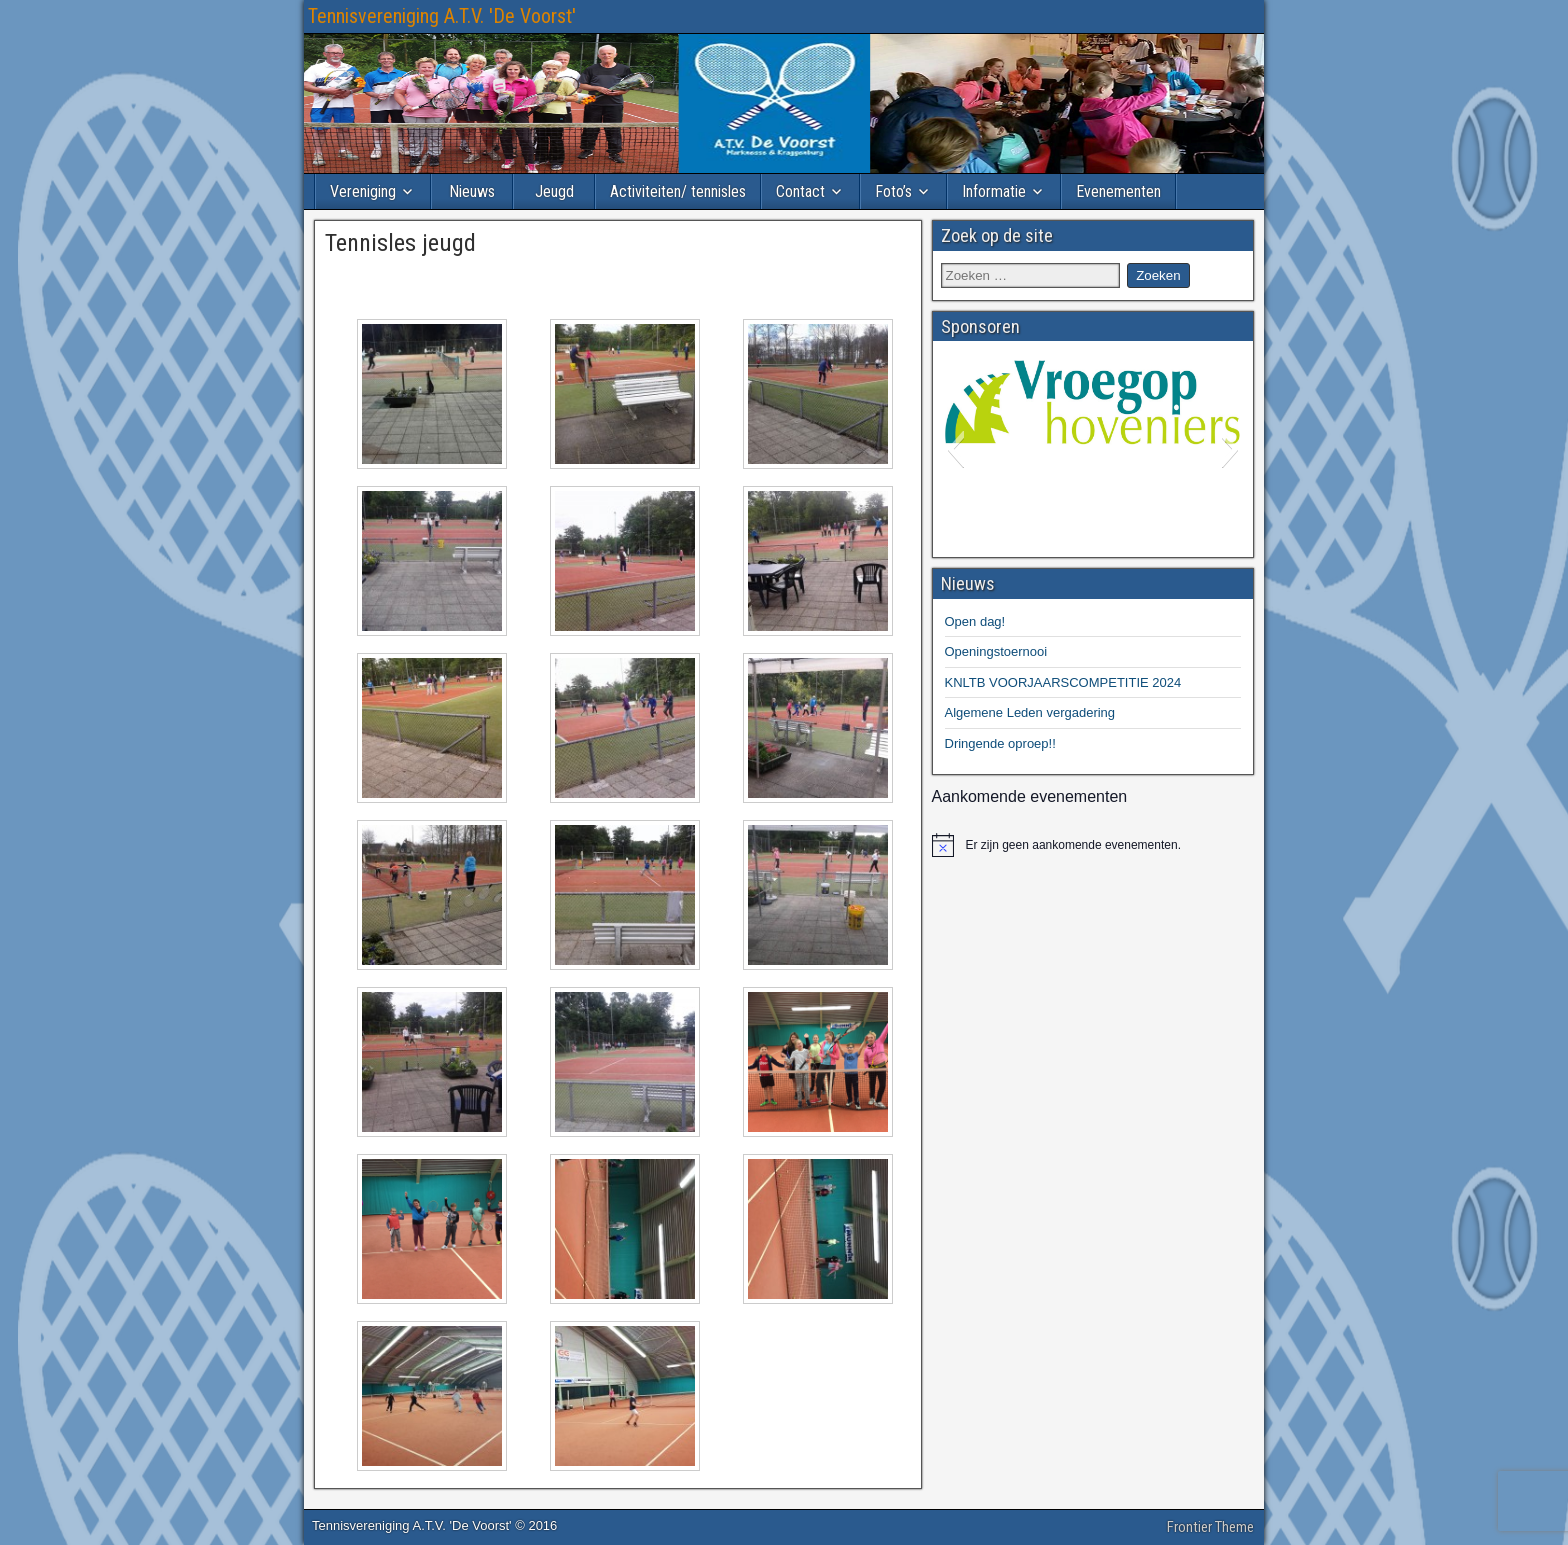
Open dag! (975, 621)
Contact (800, 191)
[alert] (1093, 845)
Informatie (994, 191)
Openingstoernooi (996, 651)
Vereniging (363, 191)
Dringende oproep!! (1000, 743)
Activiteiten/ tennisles (678, 191)
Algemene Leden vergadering (1030, 712)
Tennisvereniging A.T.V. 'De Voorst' (442, 16)
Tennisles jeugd (400, 243)
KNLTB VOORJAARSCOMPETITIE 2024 (1063, 682)
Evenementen (1118, 191)
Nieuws (472, 191)
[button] (955, 449)
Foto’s (893, 191)
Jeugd (554, 191)
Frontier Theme (1210, 1527)
